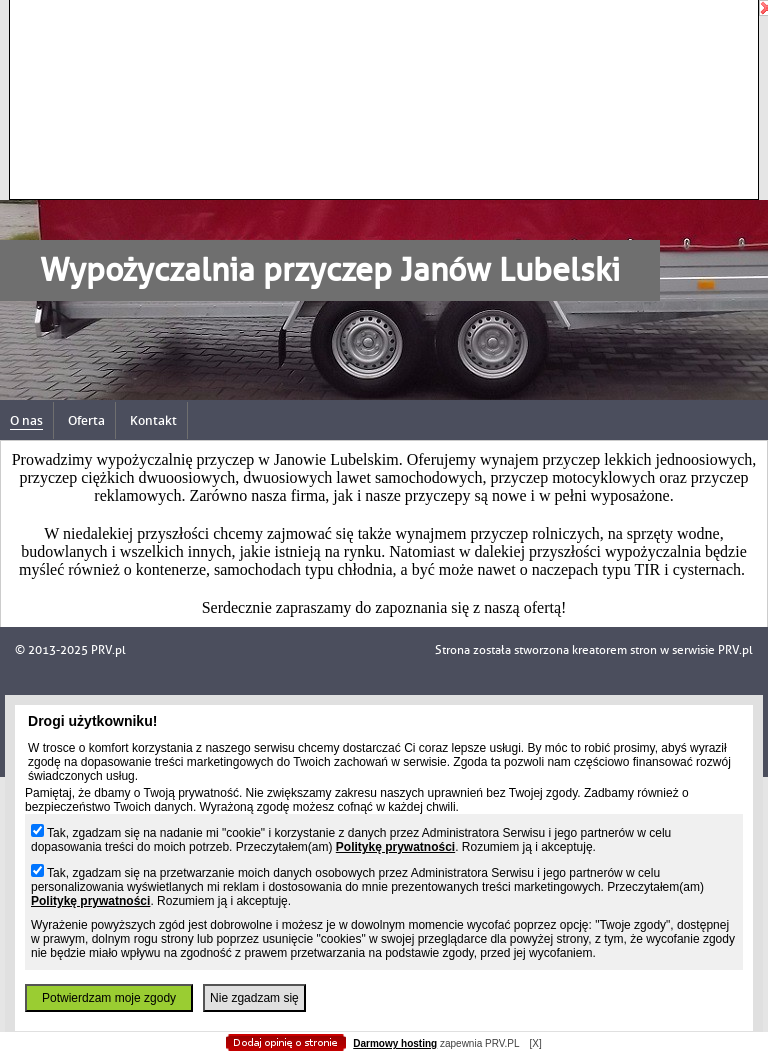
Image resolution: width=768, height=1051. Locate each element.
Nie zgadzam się (254, 998)
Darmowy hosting (395, 1043)
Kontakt (153, 420)
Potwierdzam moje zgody (109, 998)
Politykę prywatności (395, 847)
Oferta (86, 420)
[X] (535, 1043)
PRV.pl (735, 650)
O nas (26, 420)
